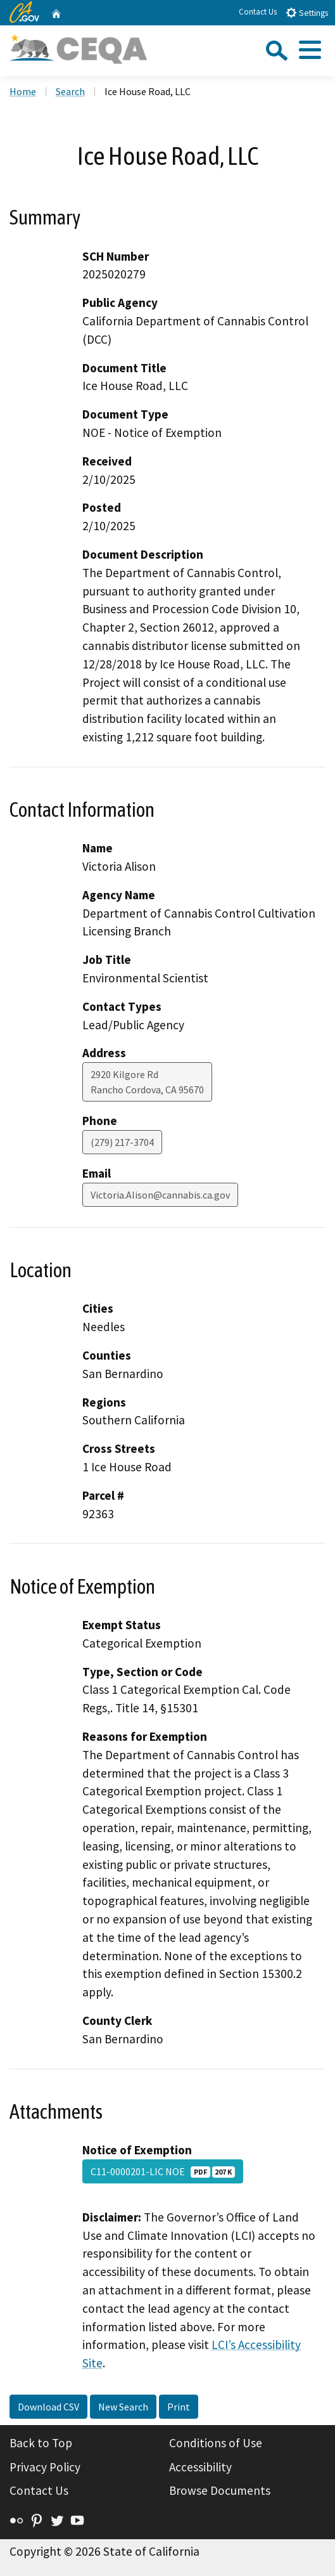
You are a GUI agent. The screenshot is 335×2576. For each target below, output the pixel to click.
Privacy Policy (44, 2467)
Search (70, 91)
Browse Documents (219, 2490)
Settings (307, 12)
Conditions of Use (215, 2442)
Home (22, 91)
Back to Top (40, 2442)
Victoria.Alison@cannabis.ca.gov (160, 1194)
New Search (123, 2406)
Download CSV (48, 2406)
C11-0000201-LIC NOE (163, 2171)
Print (178, 2406)
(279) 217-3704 (122, 1142)
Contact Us (258, 11)
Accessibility (200, 2467)
